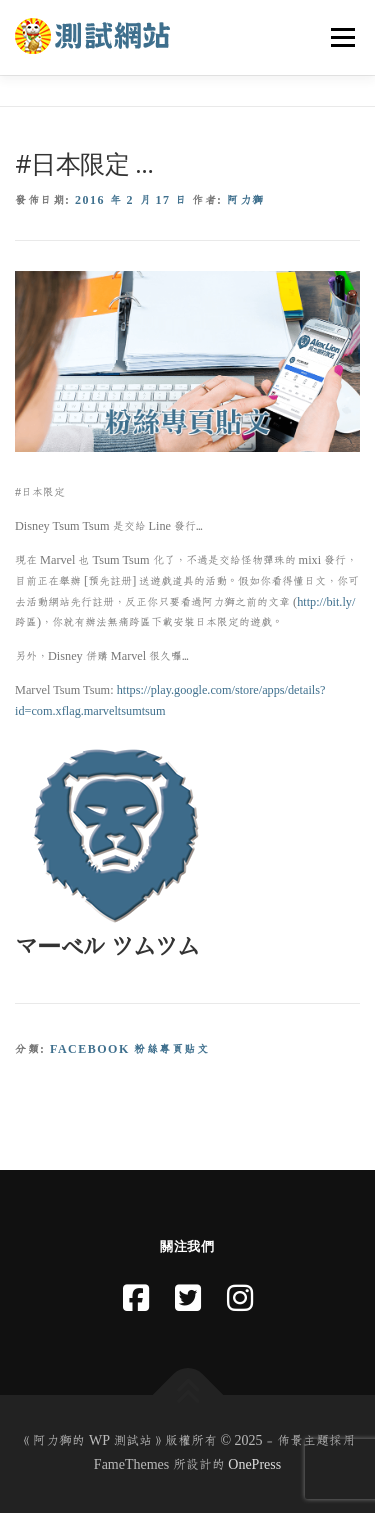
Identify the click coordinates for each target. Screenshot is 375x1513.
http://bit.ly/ (326, 602)
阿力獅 (246, 200)
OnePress (254, 1465)
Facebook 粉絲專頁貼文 (129, 1049)
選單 (340, 37)
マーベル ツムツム (107, 947)
